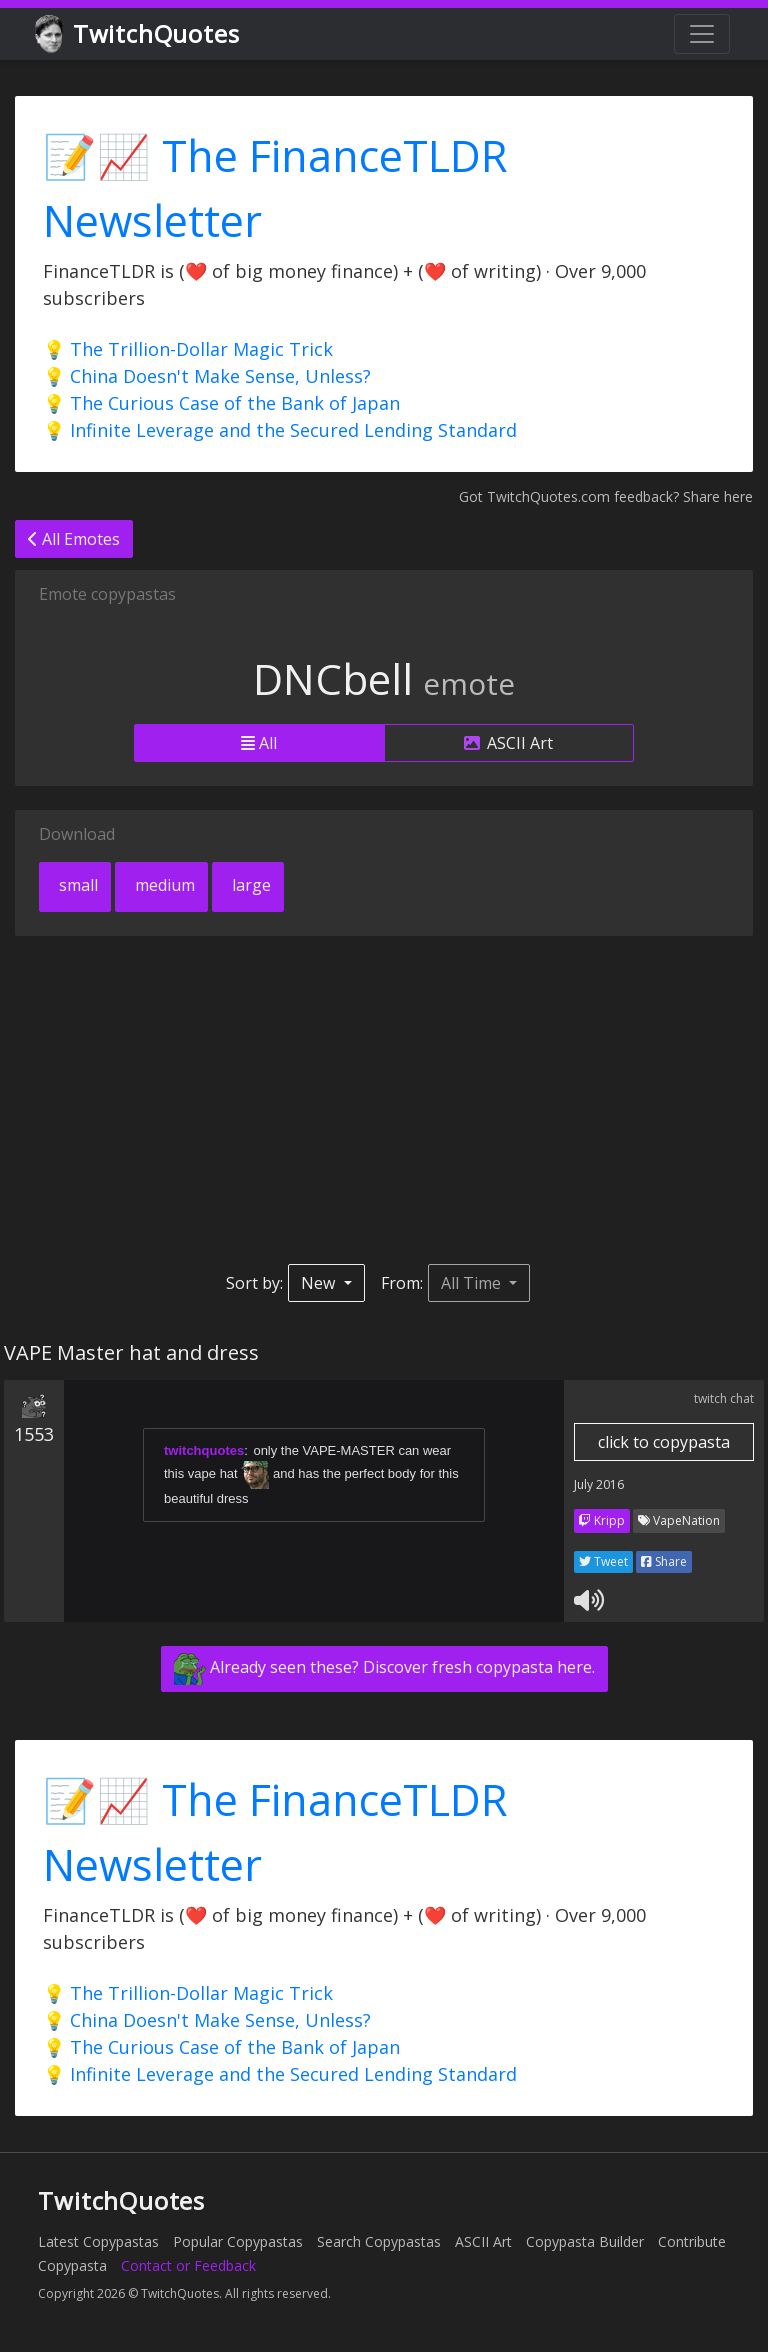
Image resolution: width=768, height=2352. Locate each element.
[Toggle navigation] (702, 34)
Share (664, 1561)
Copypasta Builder (585, 2241)
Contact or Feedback (188, 2265)
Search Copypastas (379, 2241)
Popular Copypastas (238, 2241)
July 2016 (599, 1484)
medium (163, 885)
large (249, 885)
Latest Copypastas (98, 2241)
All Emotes (74, 539)
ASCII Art (508, 743)
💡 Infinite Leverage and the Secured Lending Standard (280, 430)
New (320, 1283)
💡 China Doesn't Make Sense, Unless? (207, 376)
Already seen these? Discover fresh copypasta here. (384, 1669)
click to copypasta (664, 1442)
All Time (473, 1283)
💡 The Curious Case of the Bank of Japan (221, 403)
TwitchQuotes (138, 34)
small (76, 885)
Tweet (603, 1561)
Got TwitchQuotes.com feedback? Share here (606, 496)
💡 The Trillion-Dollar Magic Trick (188, 349)
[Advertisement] (384, 1100)
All (259, 743)
